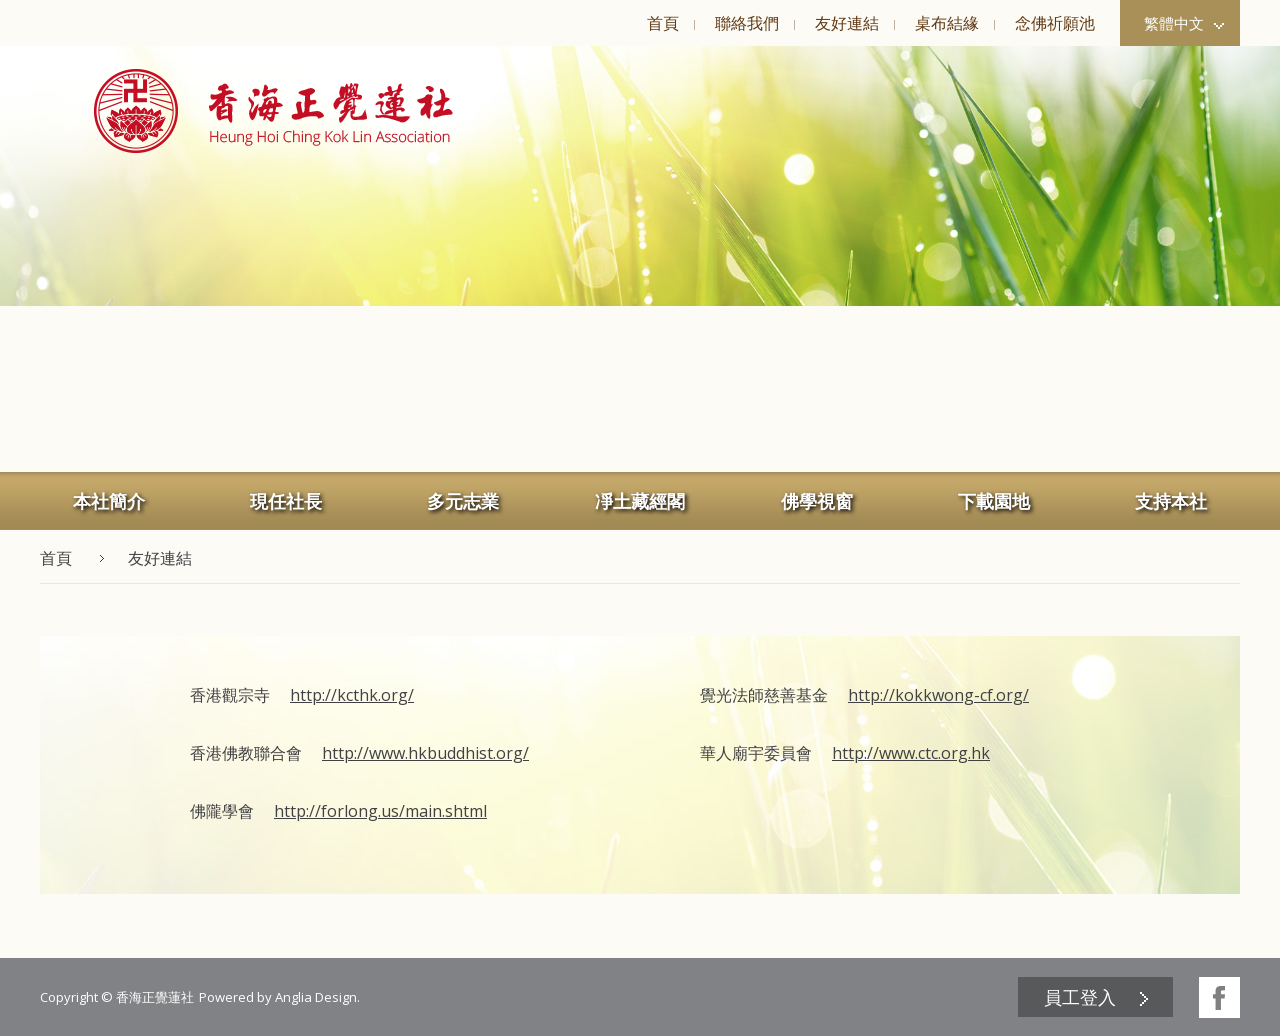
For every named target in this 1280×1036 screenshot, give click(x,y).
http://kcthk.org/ (352, 695)
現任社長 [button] (286, 501)
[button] (273, 111)
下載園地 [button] (994, 501)
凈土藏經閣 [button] (640, 501)
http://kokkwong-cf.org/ (938, 695)
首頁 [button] (663, 23)
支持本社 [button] (1171, 501)
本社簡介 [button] (109, 501)
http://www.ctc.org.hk (911, 753)
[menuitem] (662, 23)
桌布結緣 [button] (947, 23)
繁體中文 (1184, 23)
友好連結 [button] (847, 23)
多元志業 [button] (463, 501)
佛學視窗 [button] (817, 501)
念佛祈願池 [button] (1055, 23)
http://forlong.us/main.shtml (380, 811)
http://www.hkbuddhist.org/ (425, 753)
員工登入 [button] (1080, 997)
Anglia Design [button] (316, 997)
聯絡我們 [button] (747, 23)
